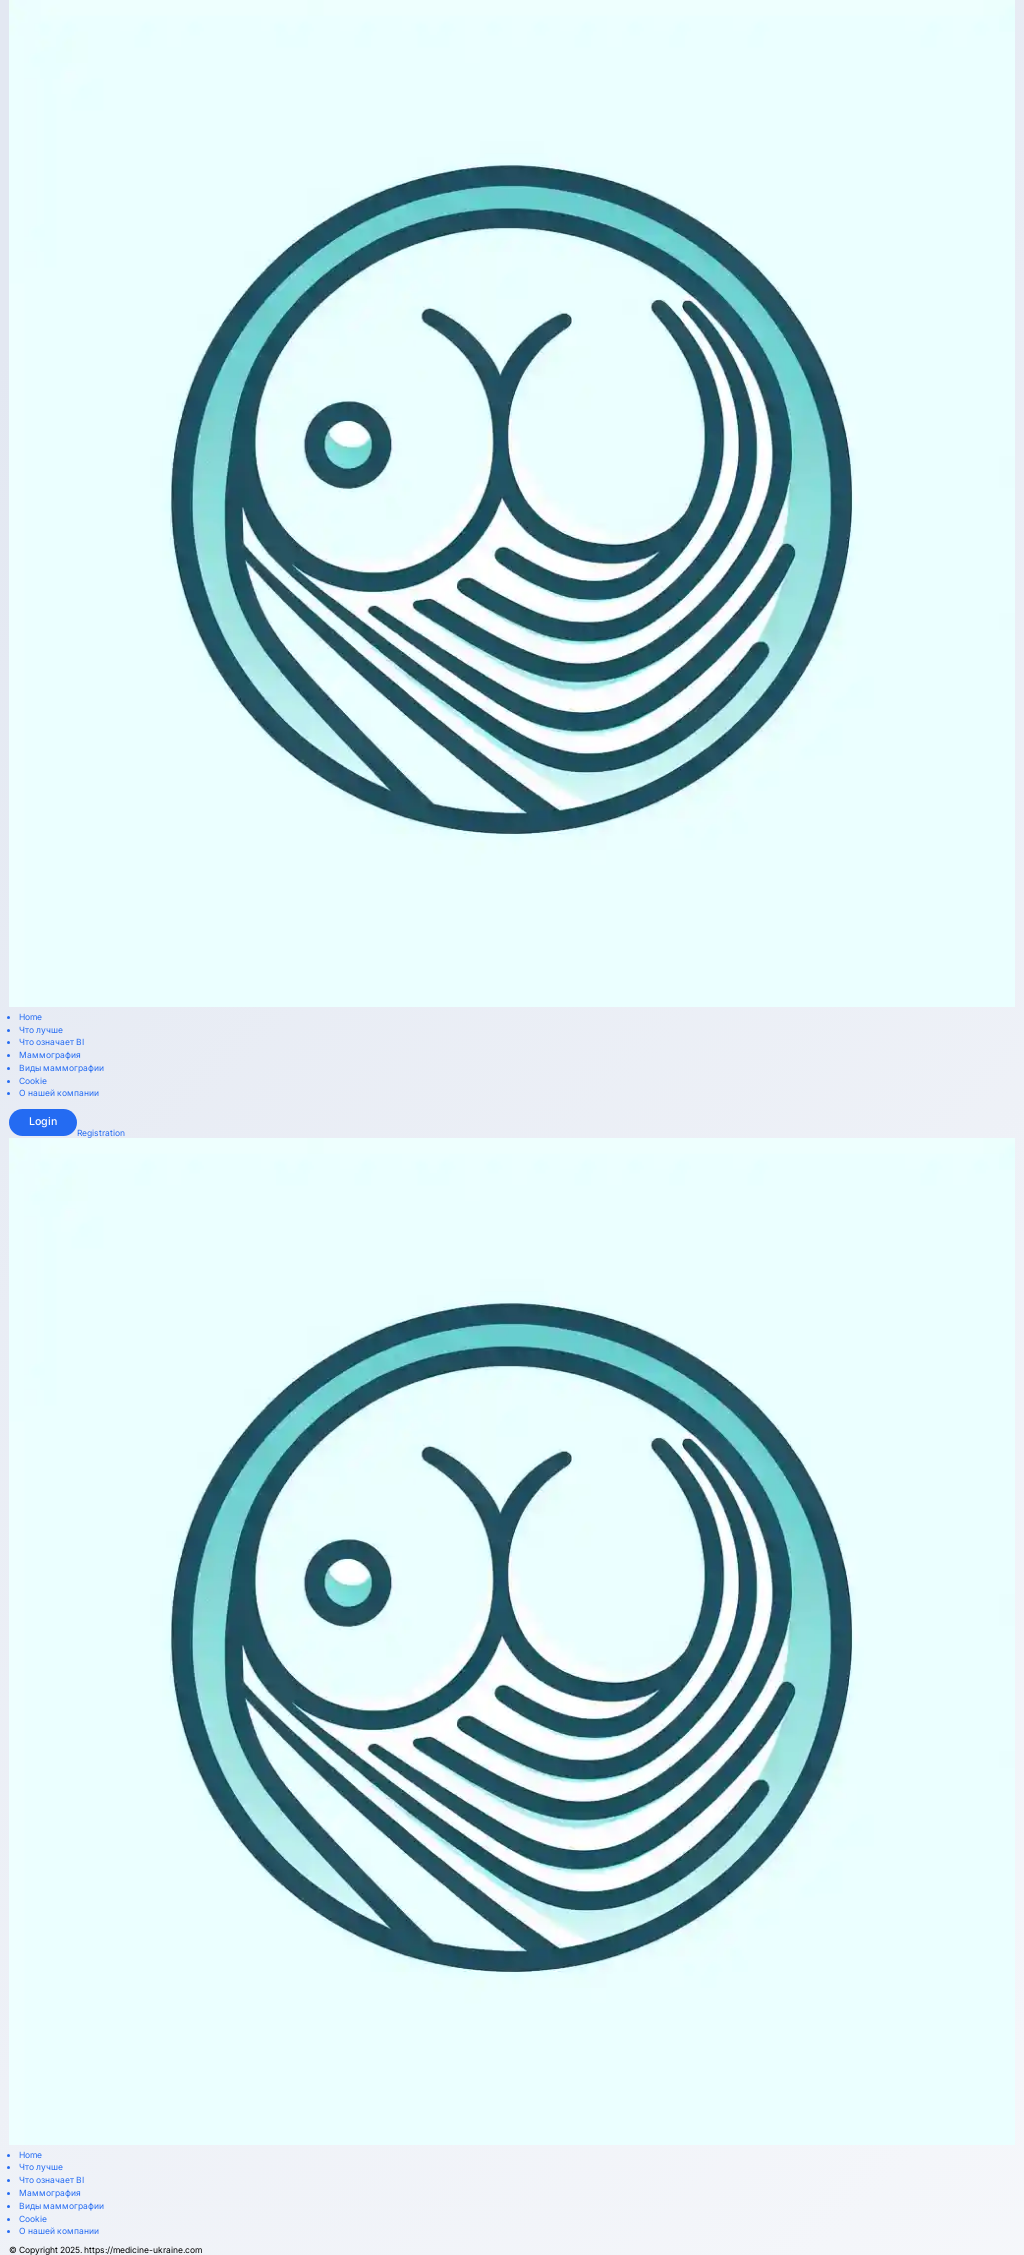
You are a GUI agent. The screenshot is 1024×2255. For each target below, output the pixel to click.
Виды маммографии (61, 1068)
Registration (101, 1133)
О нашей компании (59, 1093)
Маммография (50, 1055)
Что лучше (41, 1030)
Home (30, 1017)
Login (43, 1121)
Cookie (33, 1081)
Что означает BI (51, 1042)
